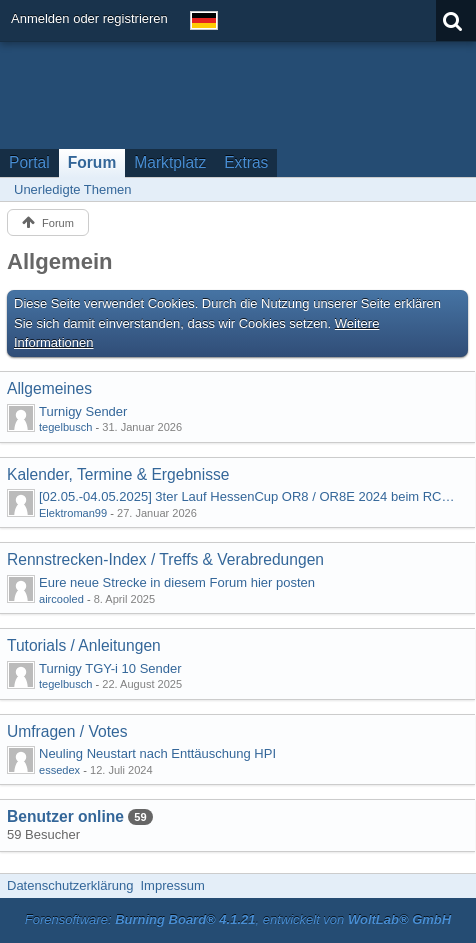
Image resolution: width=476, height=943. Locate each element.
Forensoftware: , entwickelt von (238, 919)
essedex (59, 770)
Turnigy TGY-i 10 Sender (110, 668)
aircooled (61, 599)
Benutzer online (65, 816)
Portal (29, 162)
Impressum (172, 885)
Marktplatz (170, 162)
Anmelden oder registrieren (89, 18)
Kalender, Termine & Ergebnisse (118, 474)
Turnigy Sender (83, 411)
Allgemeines (49, 388)
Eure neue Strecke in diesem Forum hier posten (177, 582)
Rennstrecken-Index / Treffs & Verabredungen (165, 559)
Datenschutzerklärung (70, 885)
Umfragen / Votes (67, 731)
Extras (246, 162)
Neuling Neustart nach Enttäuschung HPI (157, 753)
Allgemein (60, 261)
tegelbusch (65, 427)
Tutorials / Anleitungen (84, 645)
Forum (92, 162)
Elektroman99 (73, 513)
